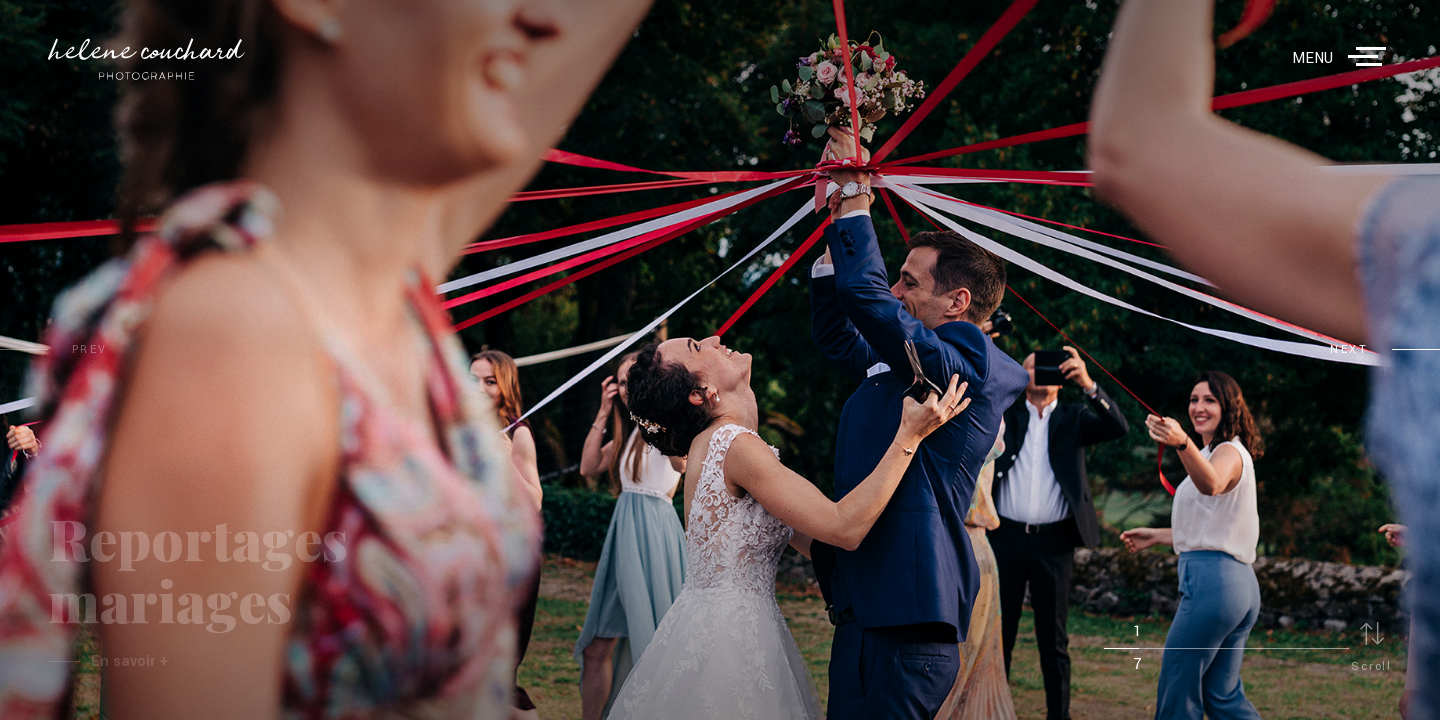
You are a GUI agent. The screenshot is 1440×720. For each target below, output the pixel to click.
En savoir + (129, 661)
